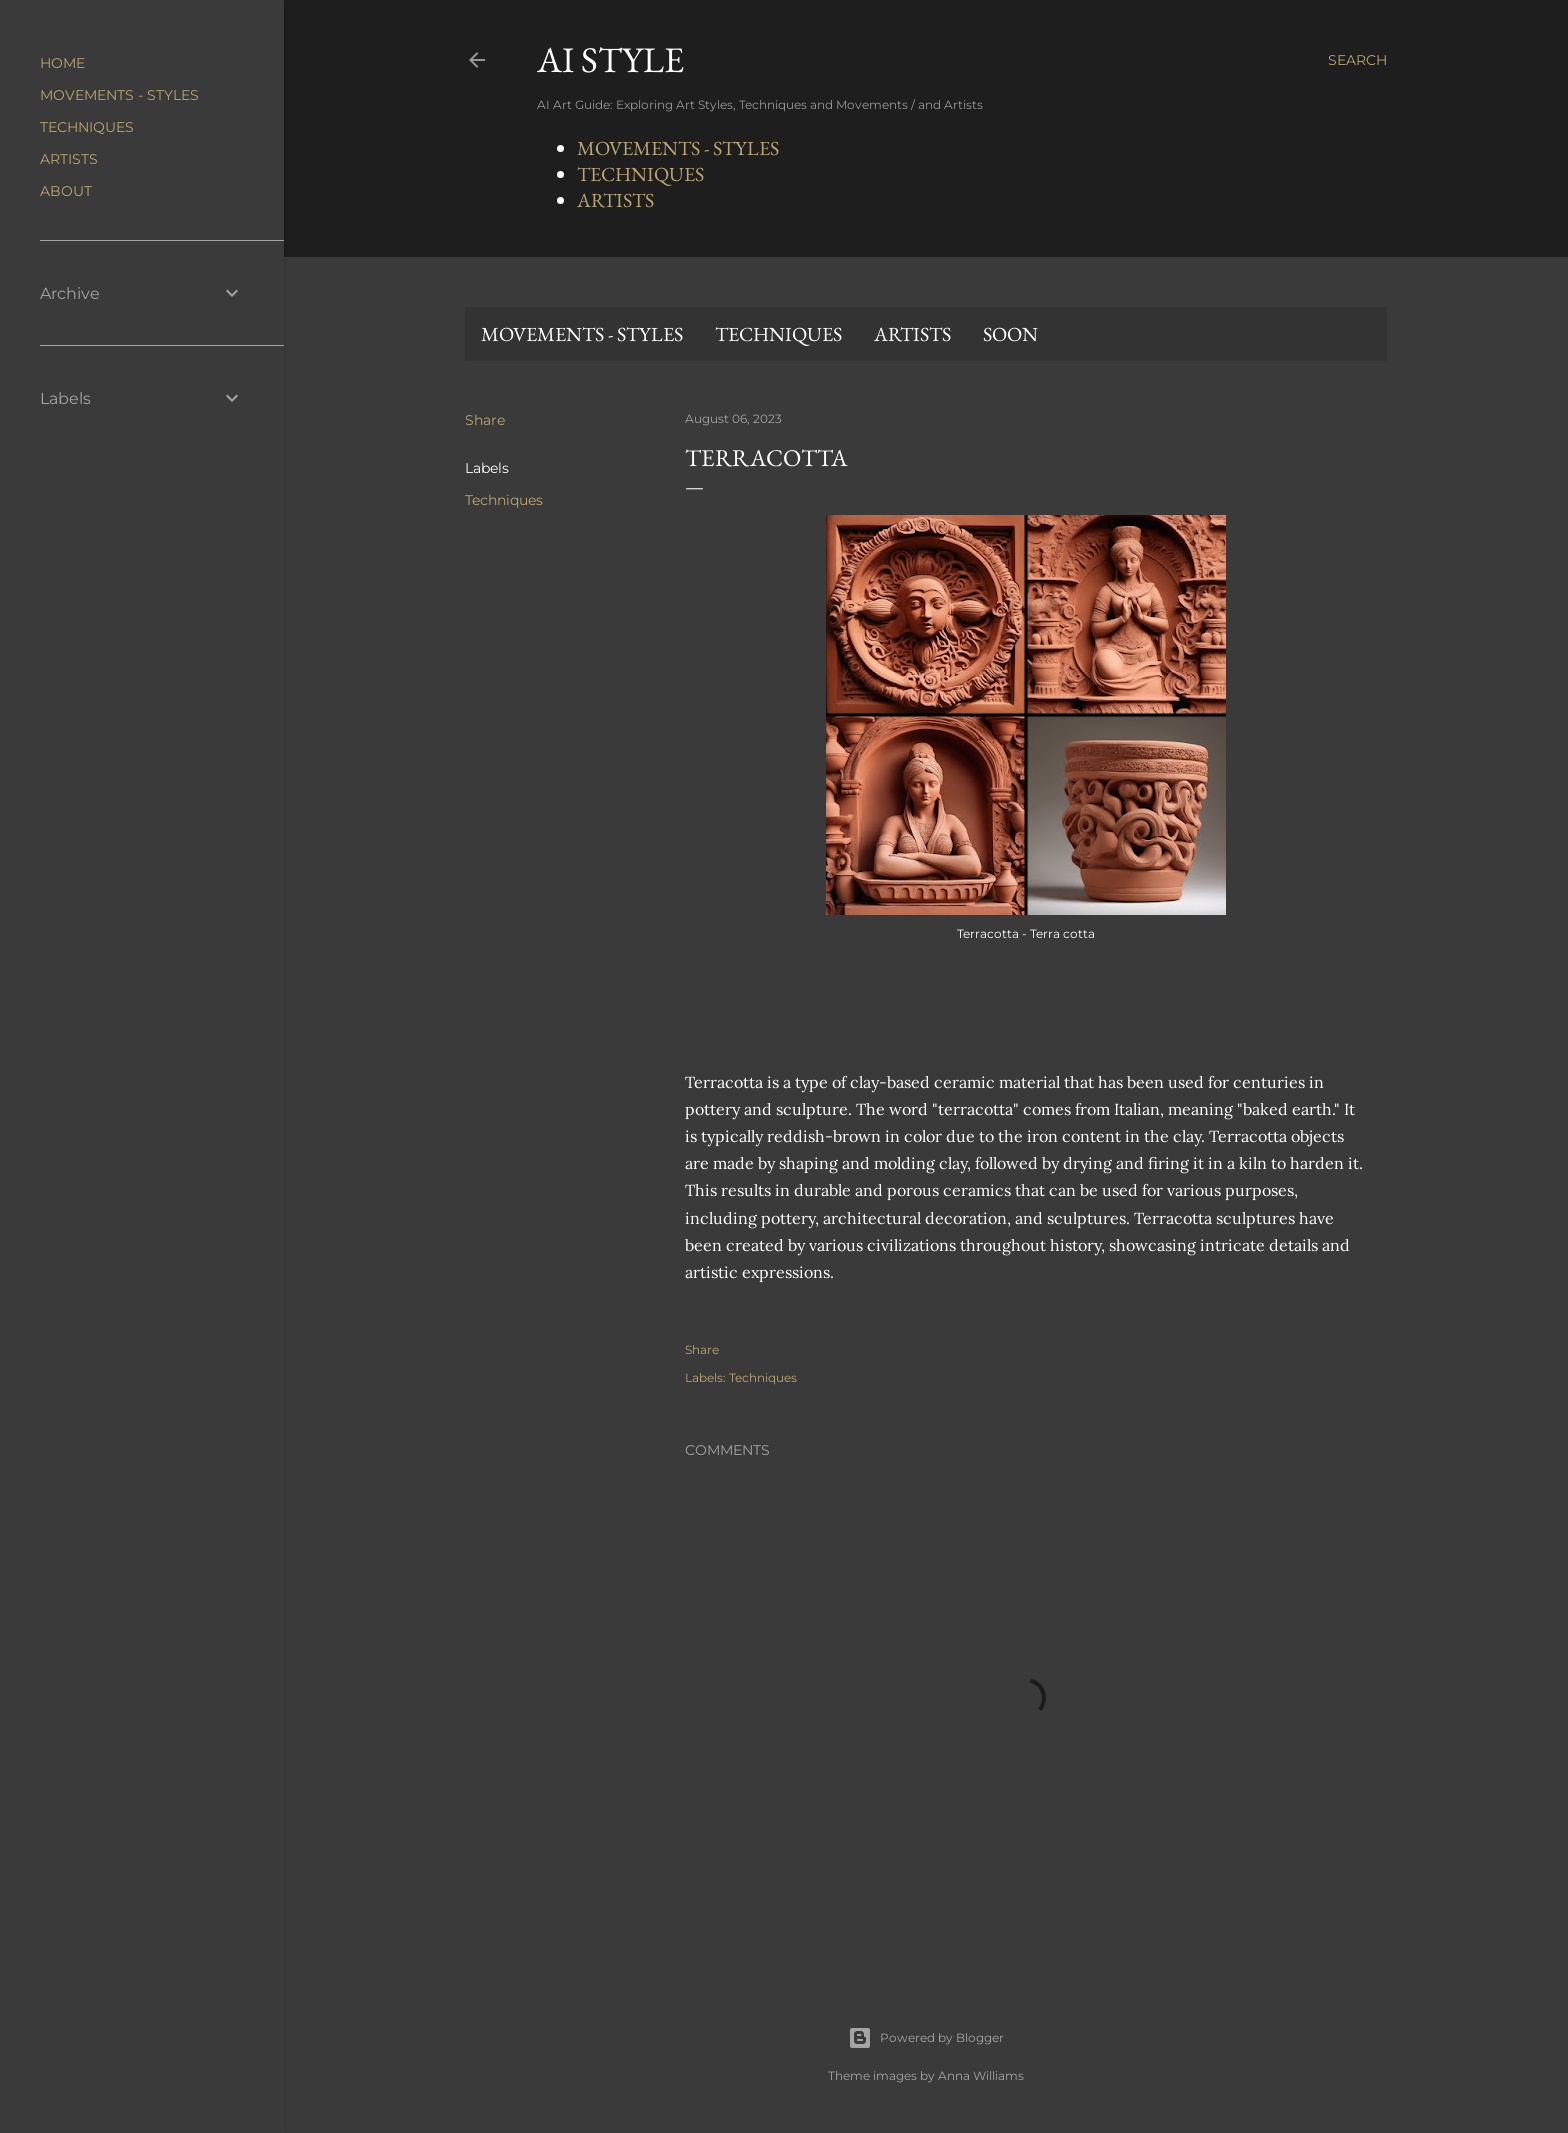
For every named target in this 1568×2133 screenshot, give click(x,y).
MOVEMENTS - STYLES (678, 148)
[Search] (1357, 60)
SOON (1010, 334)
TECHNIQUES (640, 174)
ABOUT (66, 191)
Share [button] (485, 420)
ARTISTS (615, 200)
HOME (62, 63)
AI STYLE (610, 59)
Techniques (504, 500)
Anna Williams (981, 2075)
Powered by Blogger (926, 2038)
